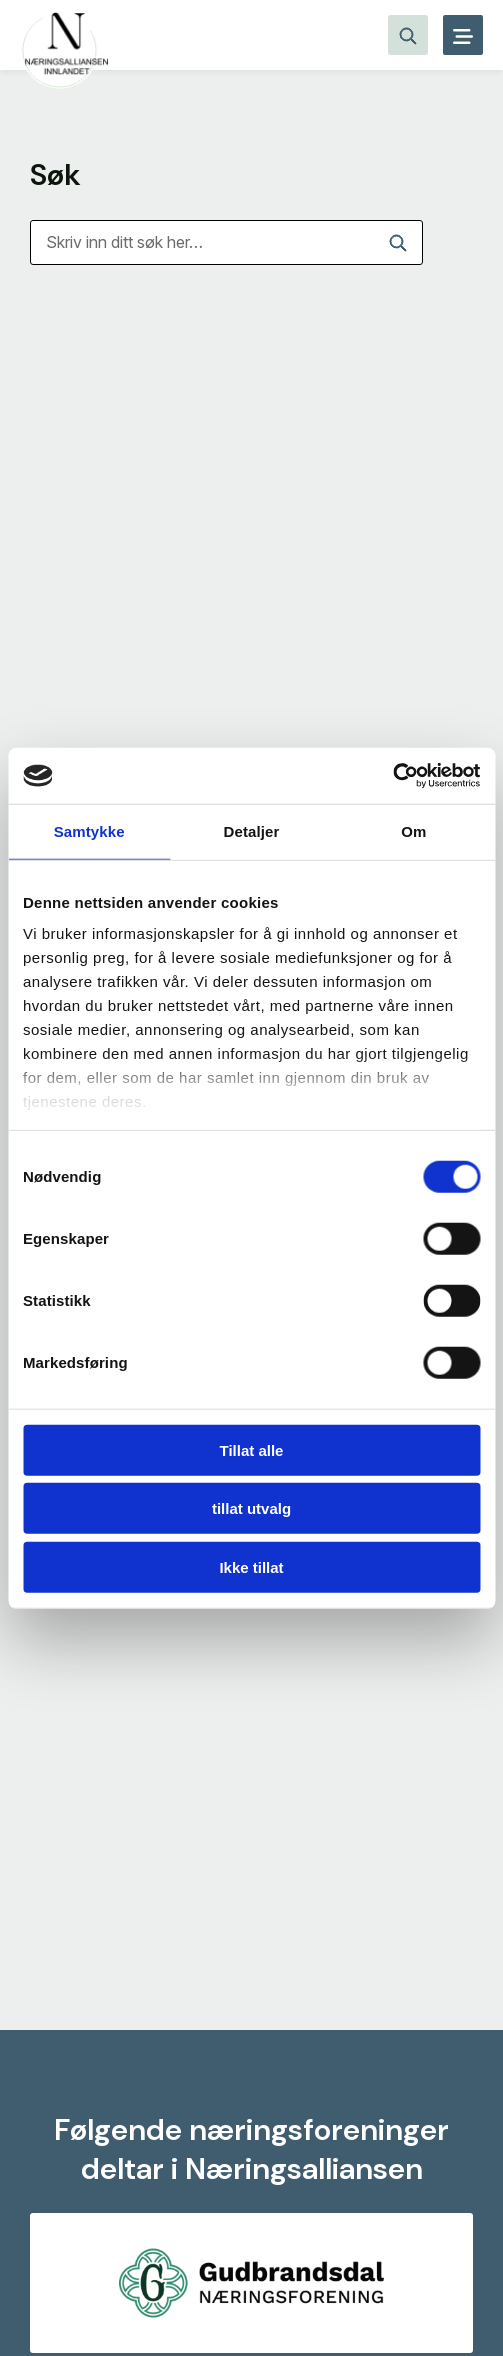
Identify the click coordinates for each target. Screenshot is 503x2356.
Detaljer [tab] (252, 830)
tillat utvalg (251, 1508)
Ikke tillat (251, 1566)
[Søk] (226, 242)
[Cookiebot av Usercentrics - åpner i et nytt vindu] (392, 776)
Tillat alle (252, 1449)
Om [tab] (413, 830)
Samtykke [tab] (89, 830)
